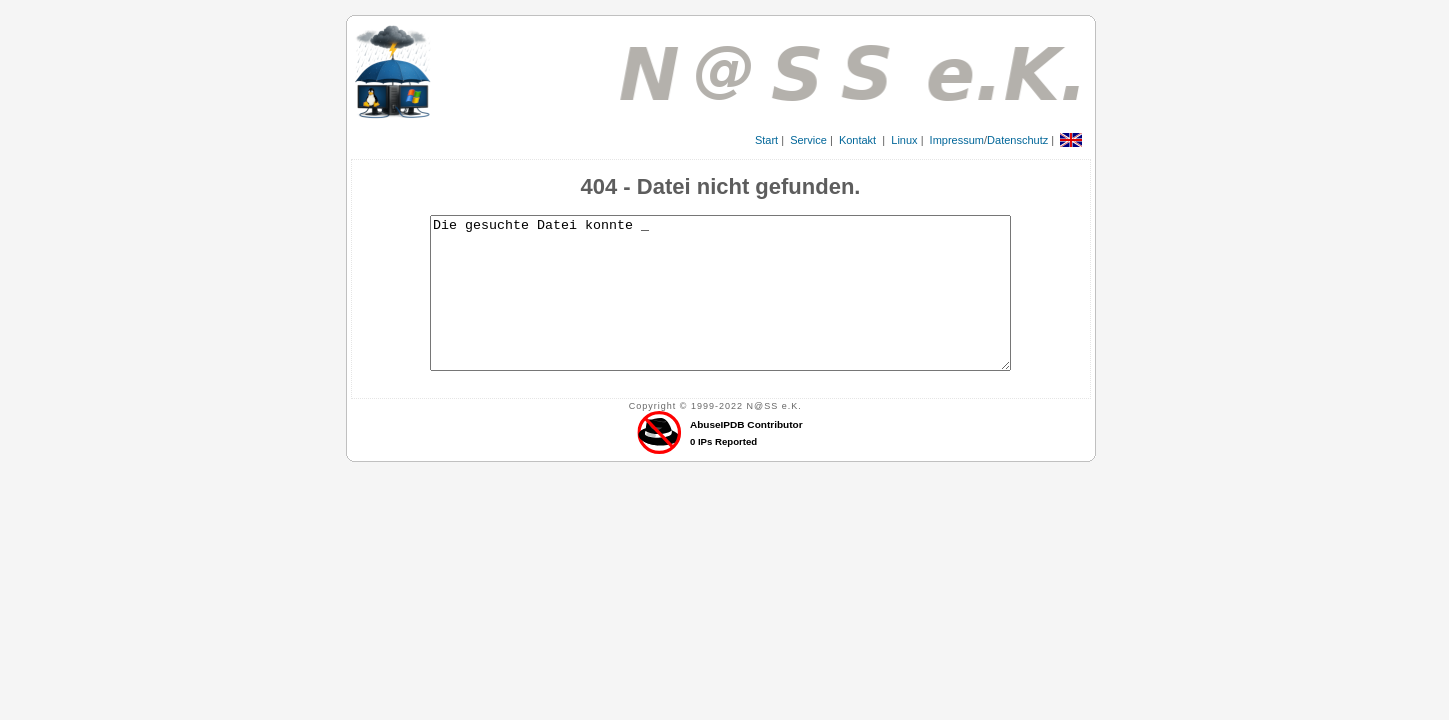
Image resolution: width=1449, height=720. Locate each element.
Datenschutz (1017, 140)
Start (766, 140)
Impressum (957, 140)
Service (808, 140)
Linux (904, 140)
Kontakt (857, 140)
